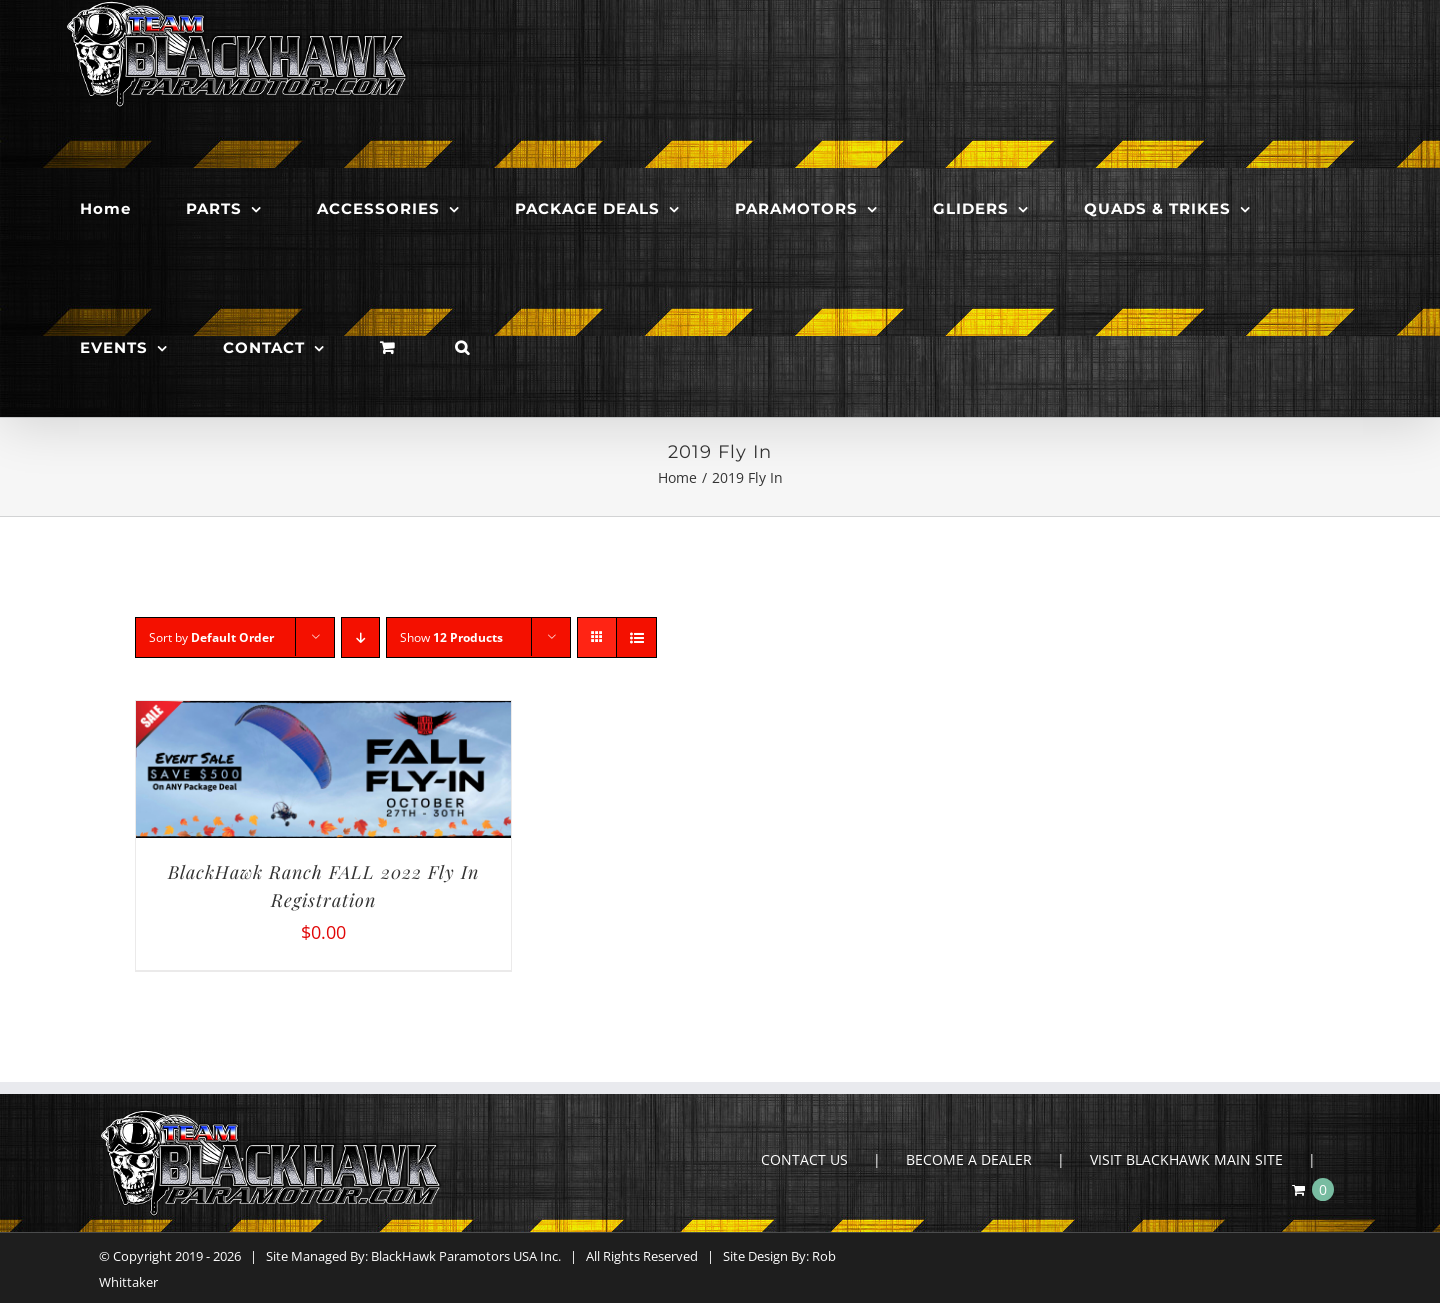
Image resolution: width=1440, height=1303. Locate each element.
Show (451, 637)
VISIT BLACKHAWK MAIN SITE (1186, 1159)
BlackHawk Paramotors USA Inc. (466, 1256)
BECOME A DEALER (969, 1159)
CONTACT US (804, 1159)
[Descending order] (360, 637)
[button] (462, 347)
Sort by (211, 637)
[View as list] (636, 637)
